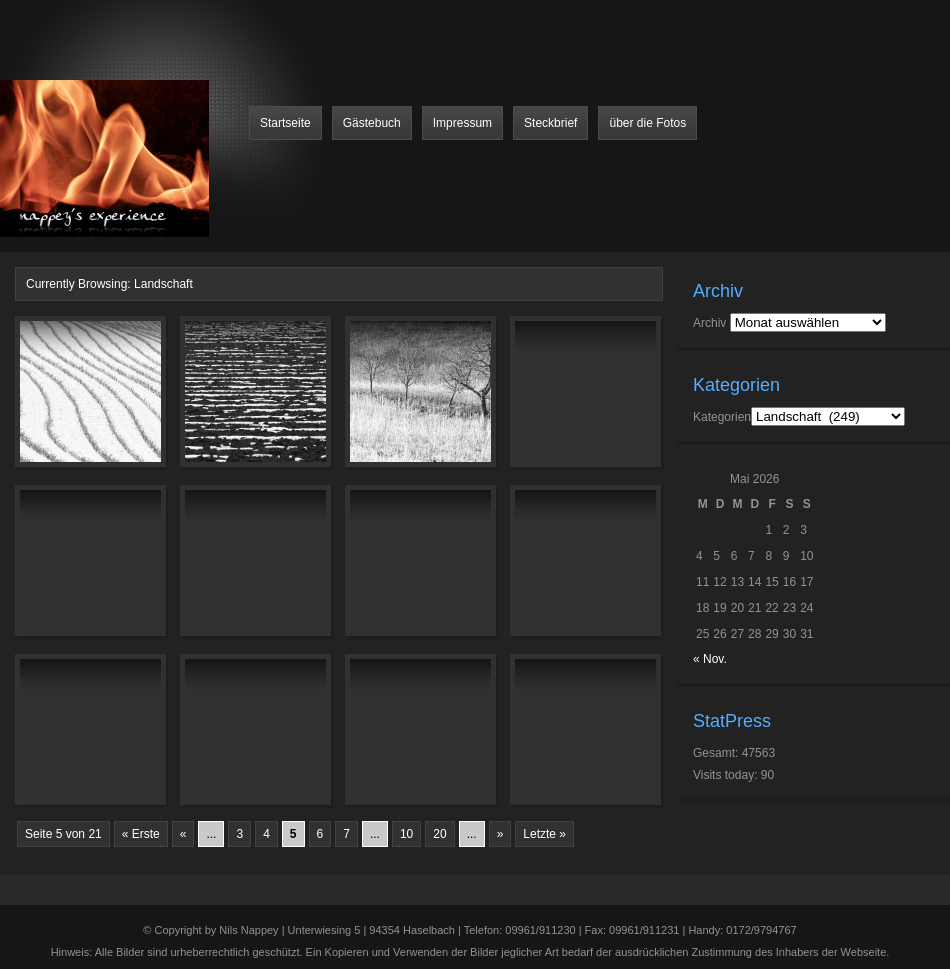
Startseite (285, 123)
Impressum (462, 123)
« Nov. (710, 659)
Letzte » (544, 834)
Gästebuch (372, 123)
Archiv (709, 323)
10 (406, 834)
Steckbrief (550, 123)
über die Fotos (647, 123)
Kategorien (722, 417)
